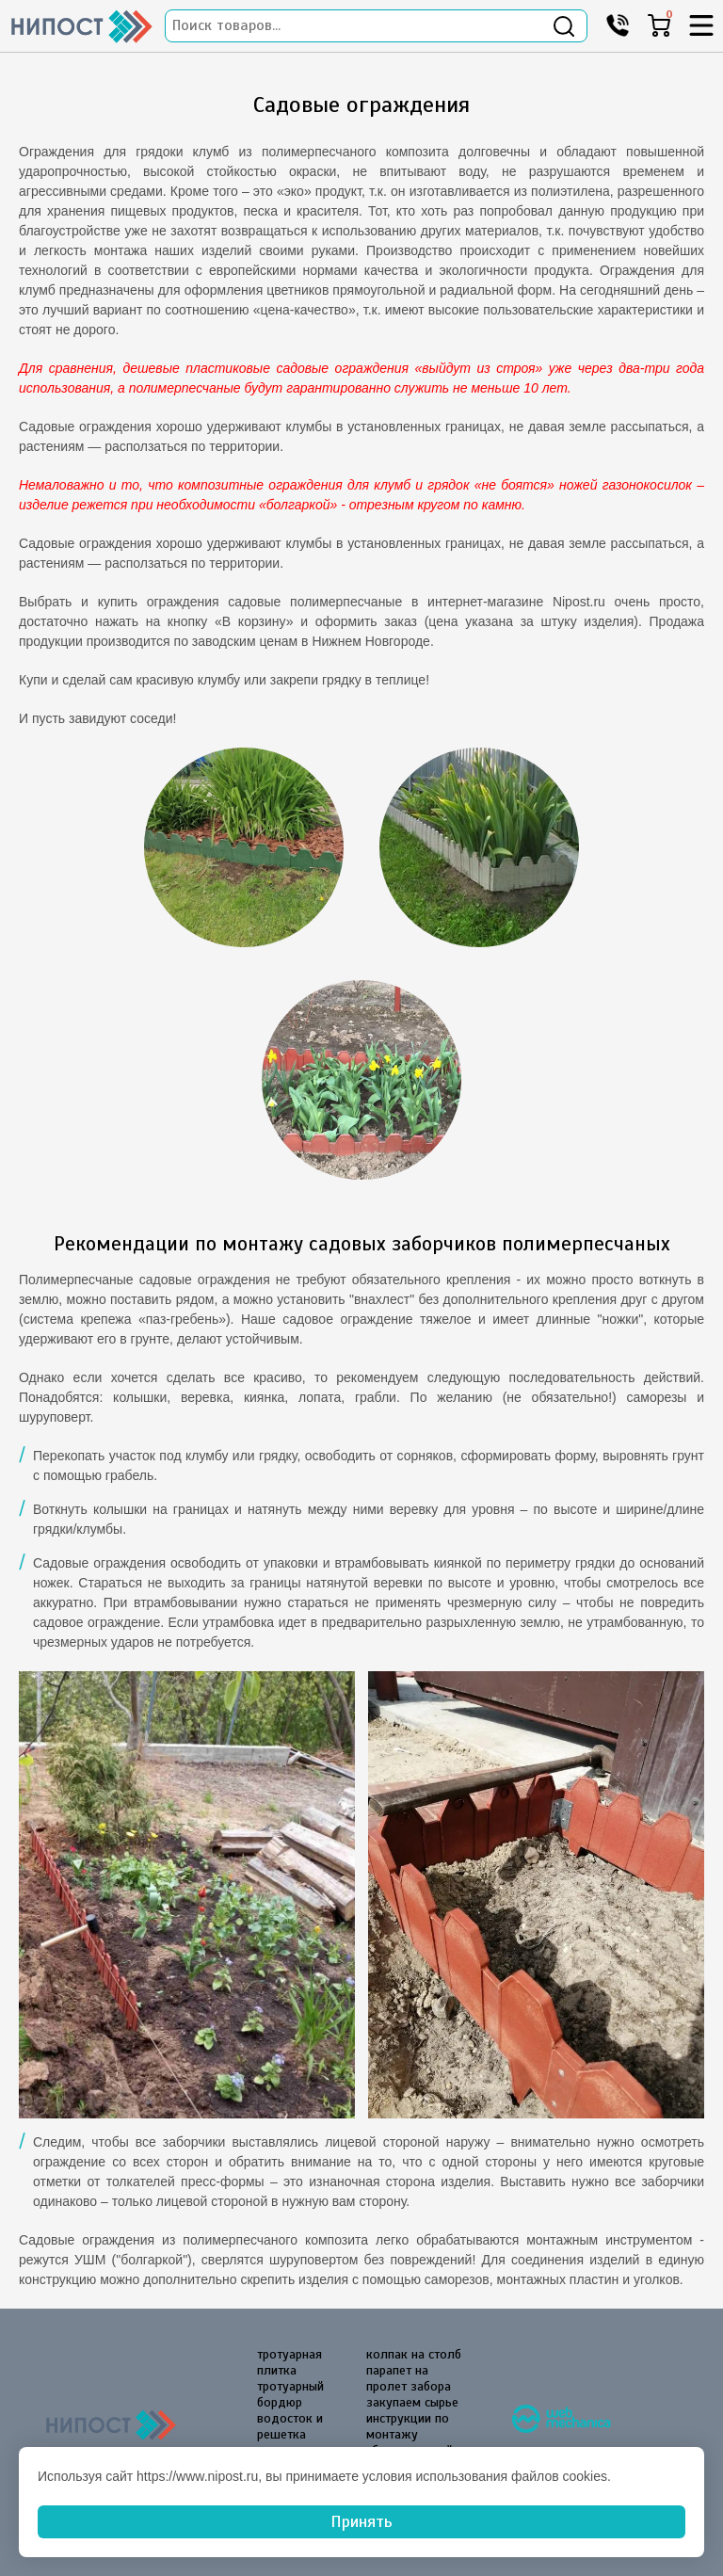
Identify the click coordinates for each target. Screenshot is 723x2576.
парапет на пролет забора (408, 2378)
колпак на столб (413, 2354)
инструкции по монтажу (407, 2426)
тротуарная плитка (289, 2362)
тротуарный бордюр (290, 2394)
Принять (361, 2521)
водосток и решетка (290, 2426)
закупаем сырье (412, 2402)
